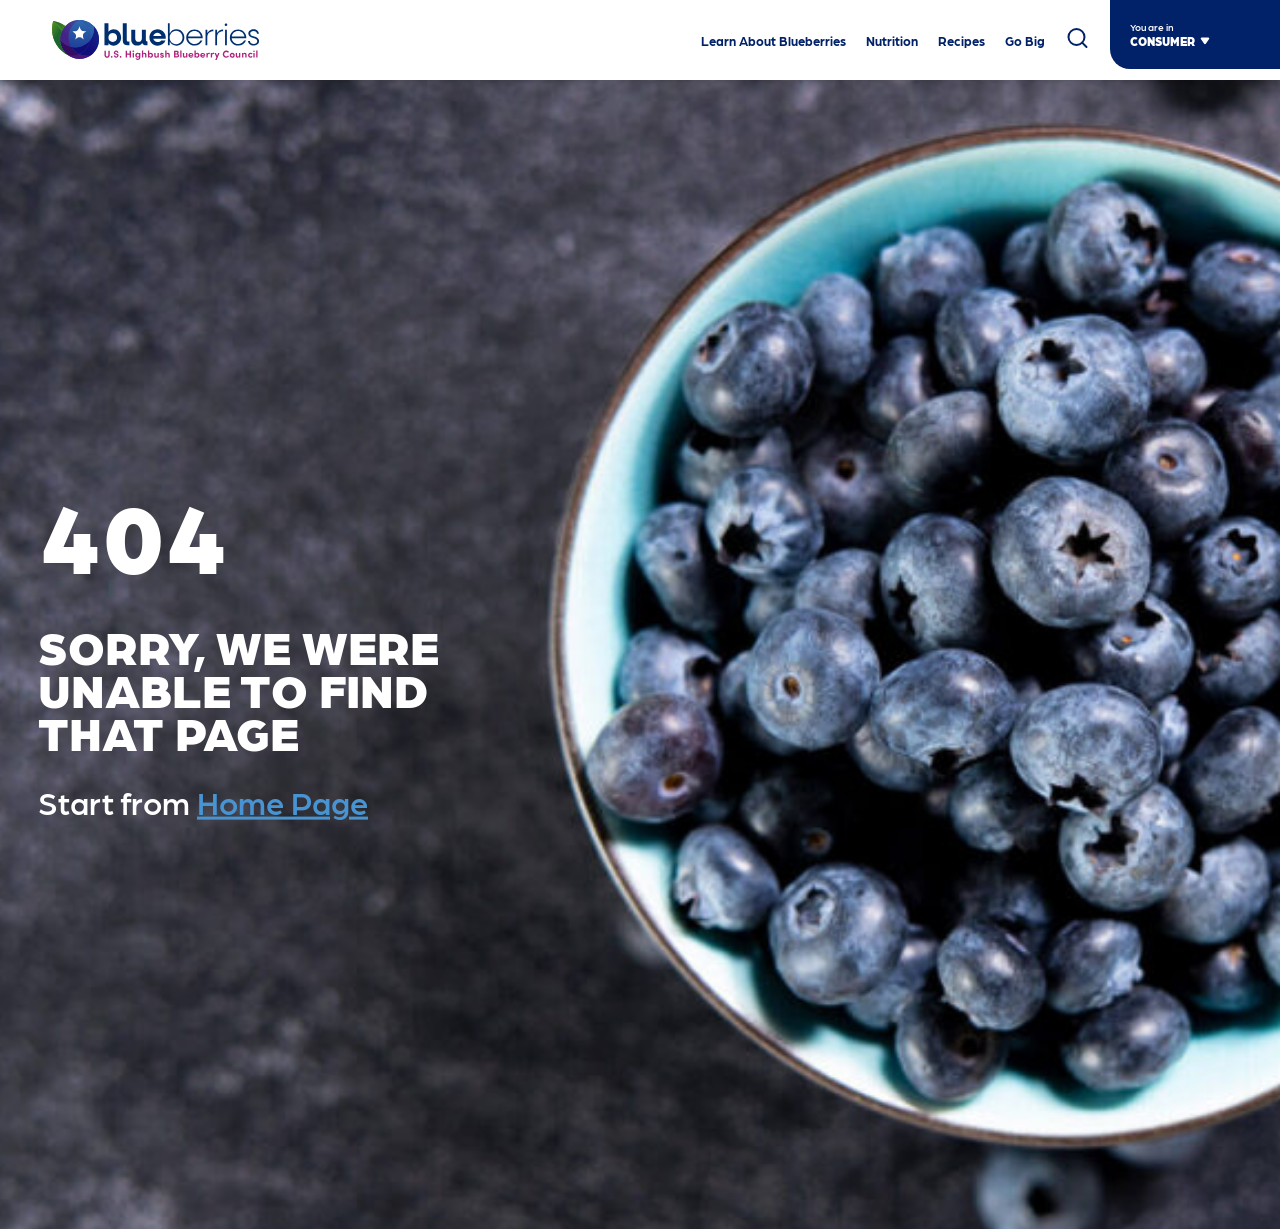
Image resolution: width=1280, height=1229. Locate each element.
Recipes (961, 41)
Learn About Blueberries (773, 41)
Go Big (1025, 41)
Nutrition (892, 41)
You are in (1152, 26)
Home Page (282, 802)
